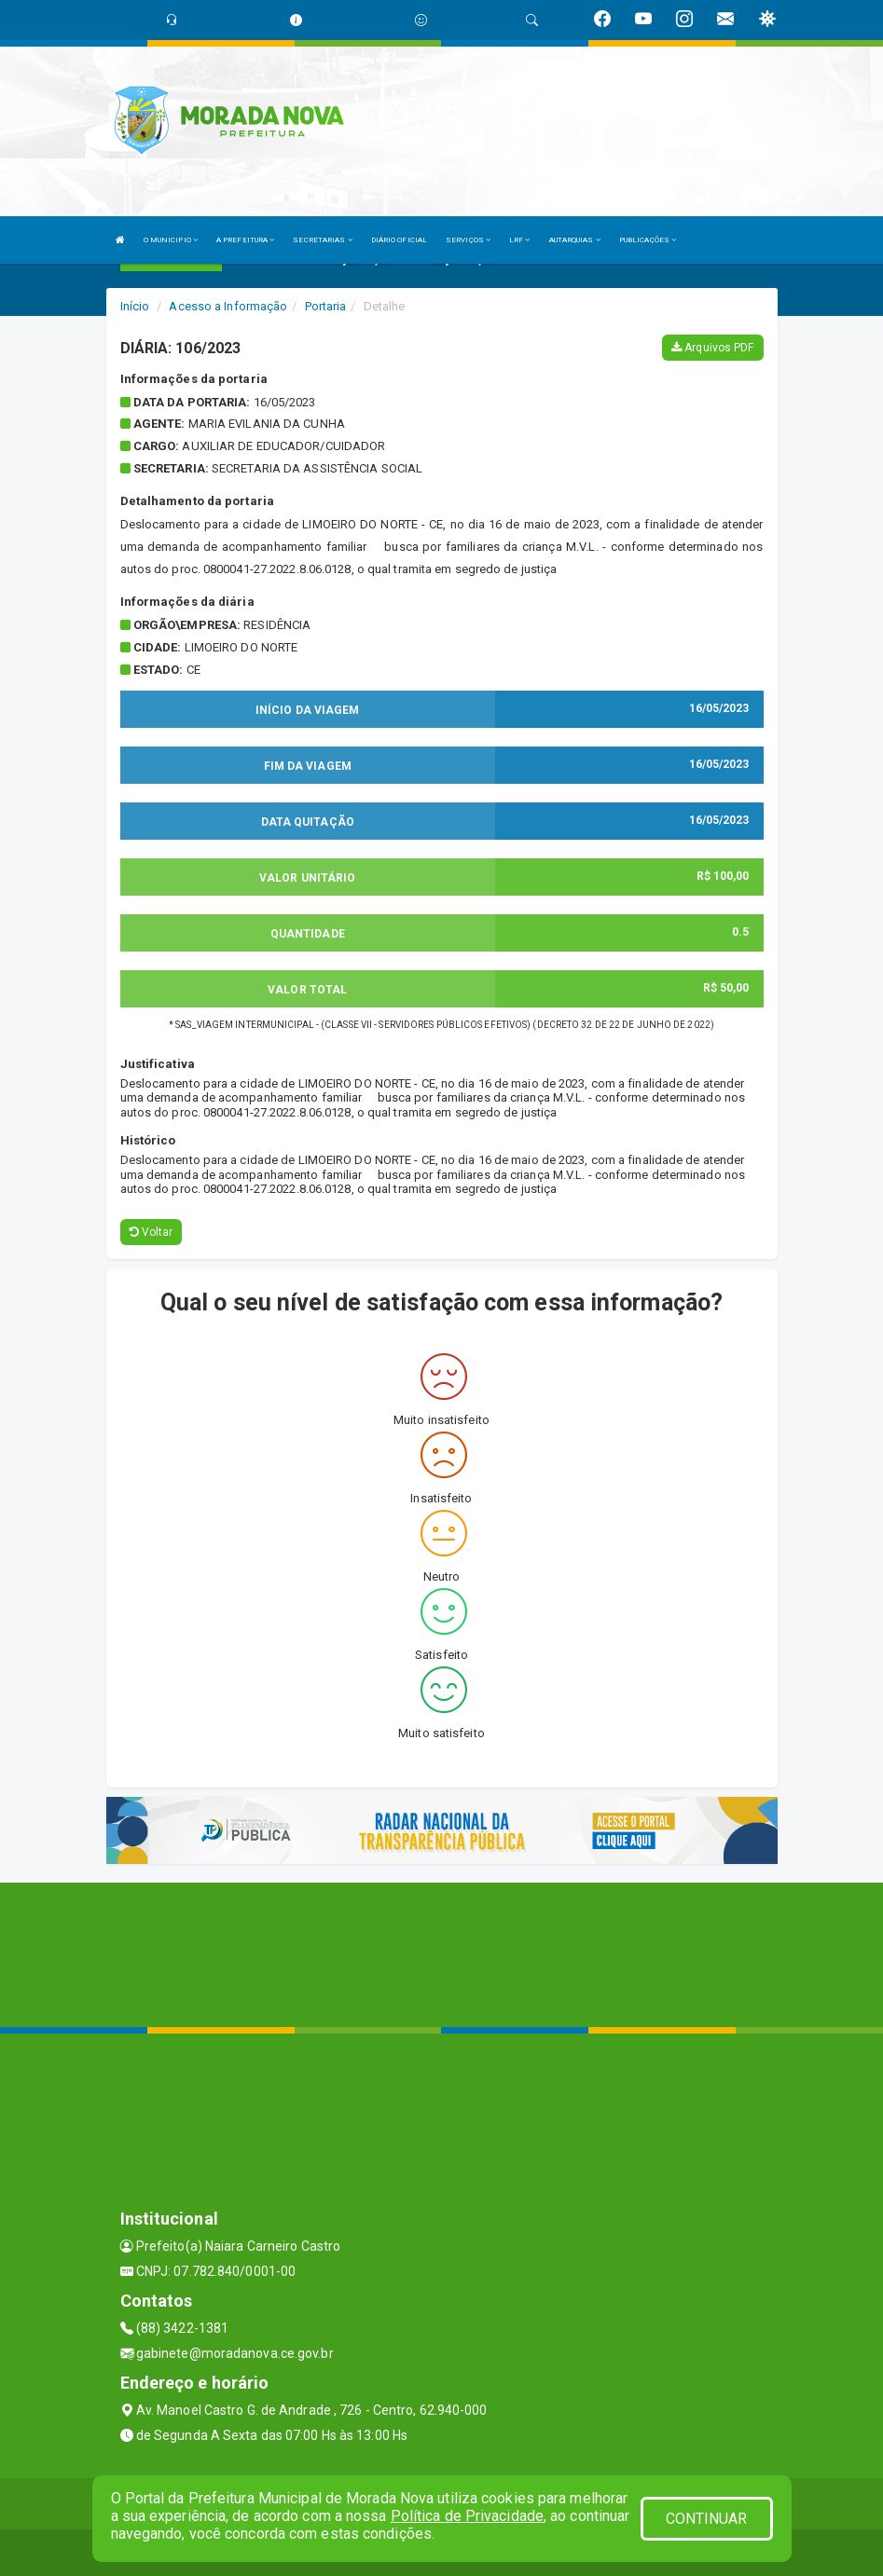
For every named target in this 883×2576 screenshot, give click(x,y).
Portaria (326, 306)
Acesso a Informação (228, 306)
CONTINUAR (707, 2519)
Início (135, 306)
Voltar (151, 1232)
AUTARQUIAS (574, 240)
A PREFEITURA (245, 240)
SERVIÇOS (468, 240)
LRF (520, 240)
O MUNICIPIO (171, 240)
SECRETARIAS (322, 240)
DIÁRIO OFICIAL (399, 240)
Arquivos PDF (712, 347)
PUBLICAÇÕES (647, 240)
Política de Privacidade (467, 2516)
